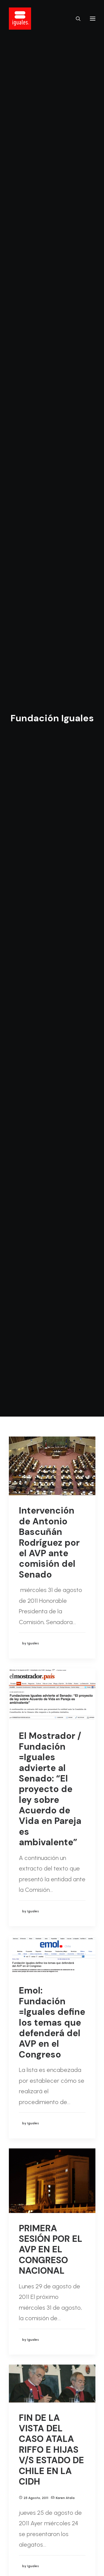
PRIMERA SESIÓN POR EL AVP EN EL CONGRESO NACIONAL (50, 943)
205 (40, 2507)
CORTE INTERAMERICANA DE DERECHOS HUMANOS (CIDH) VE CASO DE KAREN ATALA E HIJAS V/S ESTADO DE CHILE (51, 1417)
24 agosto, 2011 (36, 1487)
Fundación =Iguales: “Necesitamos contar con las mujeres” (50, 2157)
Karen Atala (65, 1191)
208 (69, 2507)
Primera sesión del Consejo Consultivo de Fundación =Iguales (51, 2366)
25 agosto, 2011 (36, 1191)
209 (79, 2507)
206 (50, 2507)
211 (52, 2519)
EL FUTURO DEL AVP (52, 1935)
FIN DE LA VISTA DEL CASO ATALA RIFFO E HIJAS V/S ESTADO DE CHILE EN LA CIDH (51, 1142)
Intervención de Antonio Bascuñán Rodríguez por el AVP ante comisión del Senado (49, 235)
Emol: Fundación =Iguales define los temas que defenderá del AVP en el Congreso (52, 715)
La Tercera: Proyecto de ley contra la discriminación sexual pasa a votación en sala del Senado (52, 1697)
